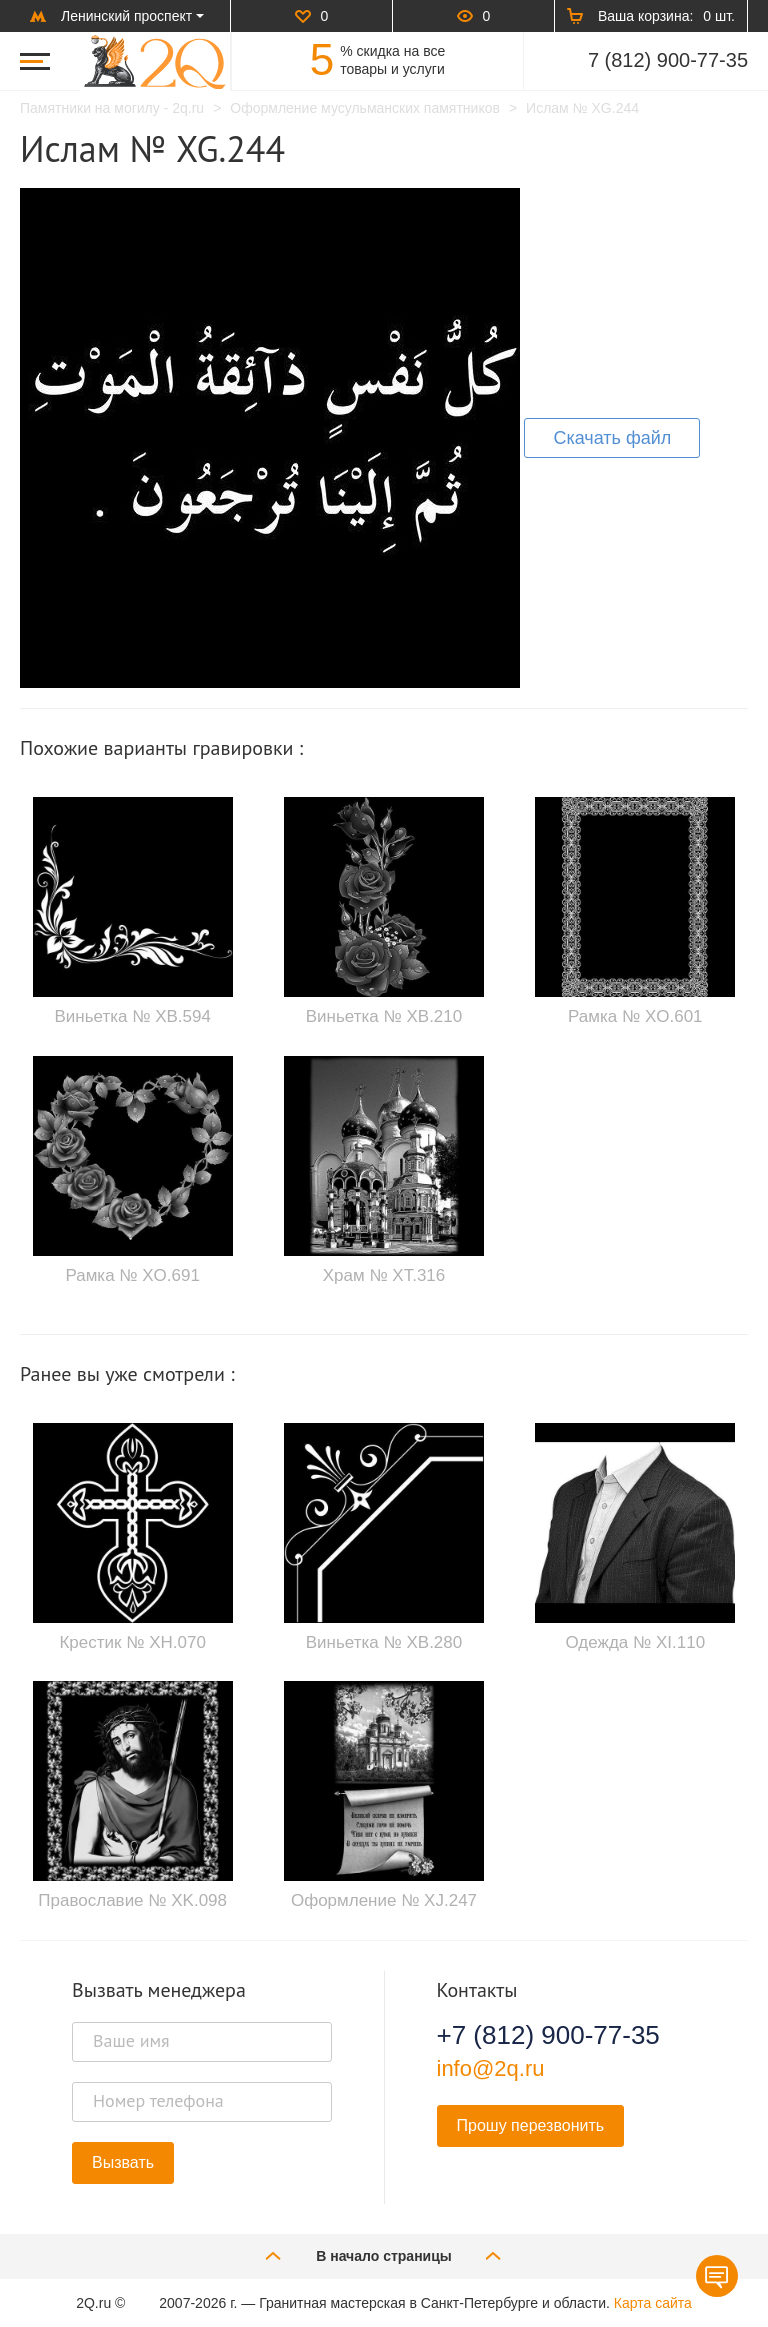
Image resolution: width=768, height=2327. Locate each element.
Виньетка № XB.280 (384, 1642)
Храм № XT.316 (384, 1275)
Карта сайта (653, 2303)
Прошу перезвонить (531, 2125)
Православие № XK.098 (132, 1900)
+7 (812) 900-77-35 (548, 2035)
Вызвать (123, 2162)
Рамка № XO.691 (132, 1275)
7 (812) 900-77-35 (668, 60)
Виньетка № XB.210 (384, 1016)
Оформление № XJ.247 (384, 1900)
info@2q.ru (491, 2068)
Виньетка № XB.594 (132, 1016)
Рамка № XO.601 (635, 1016)
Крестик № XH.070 (132, 1642)
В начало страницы (384, 2255)
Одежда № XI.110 (636, 1642)
